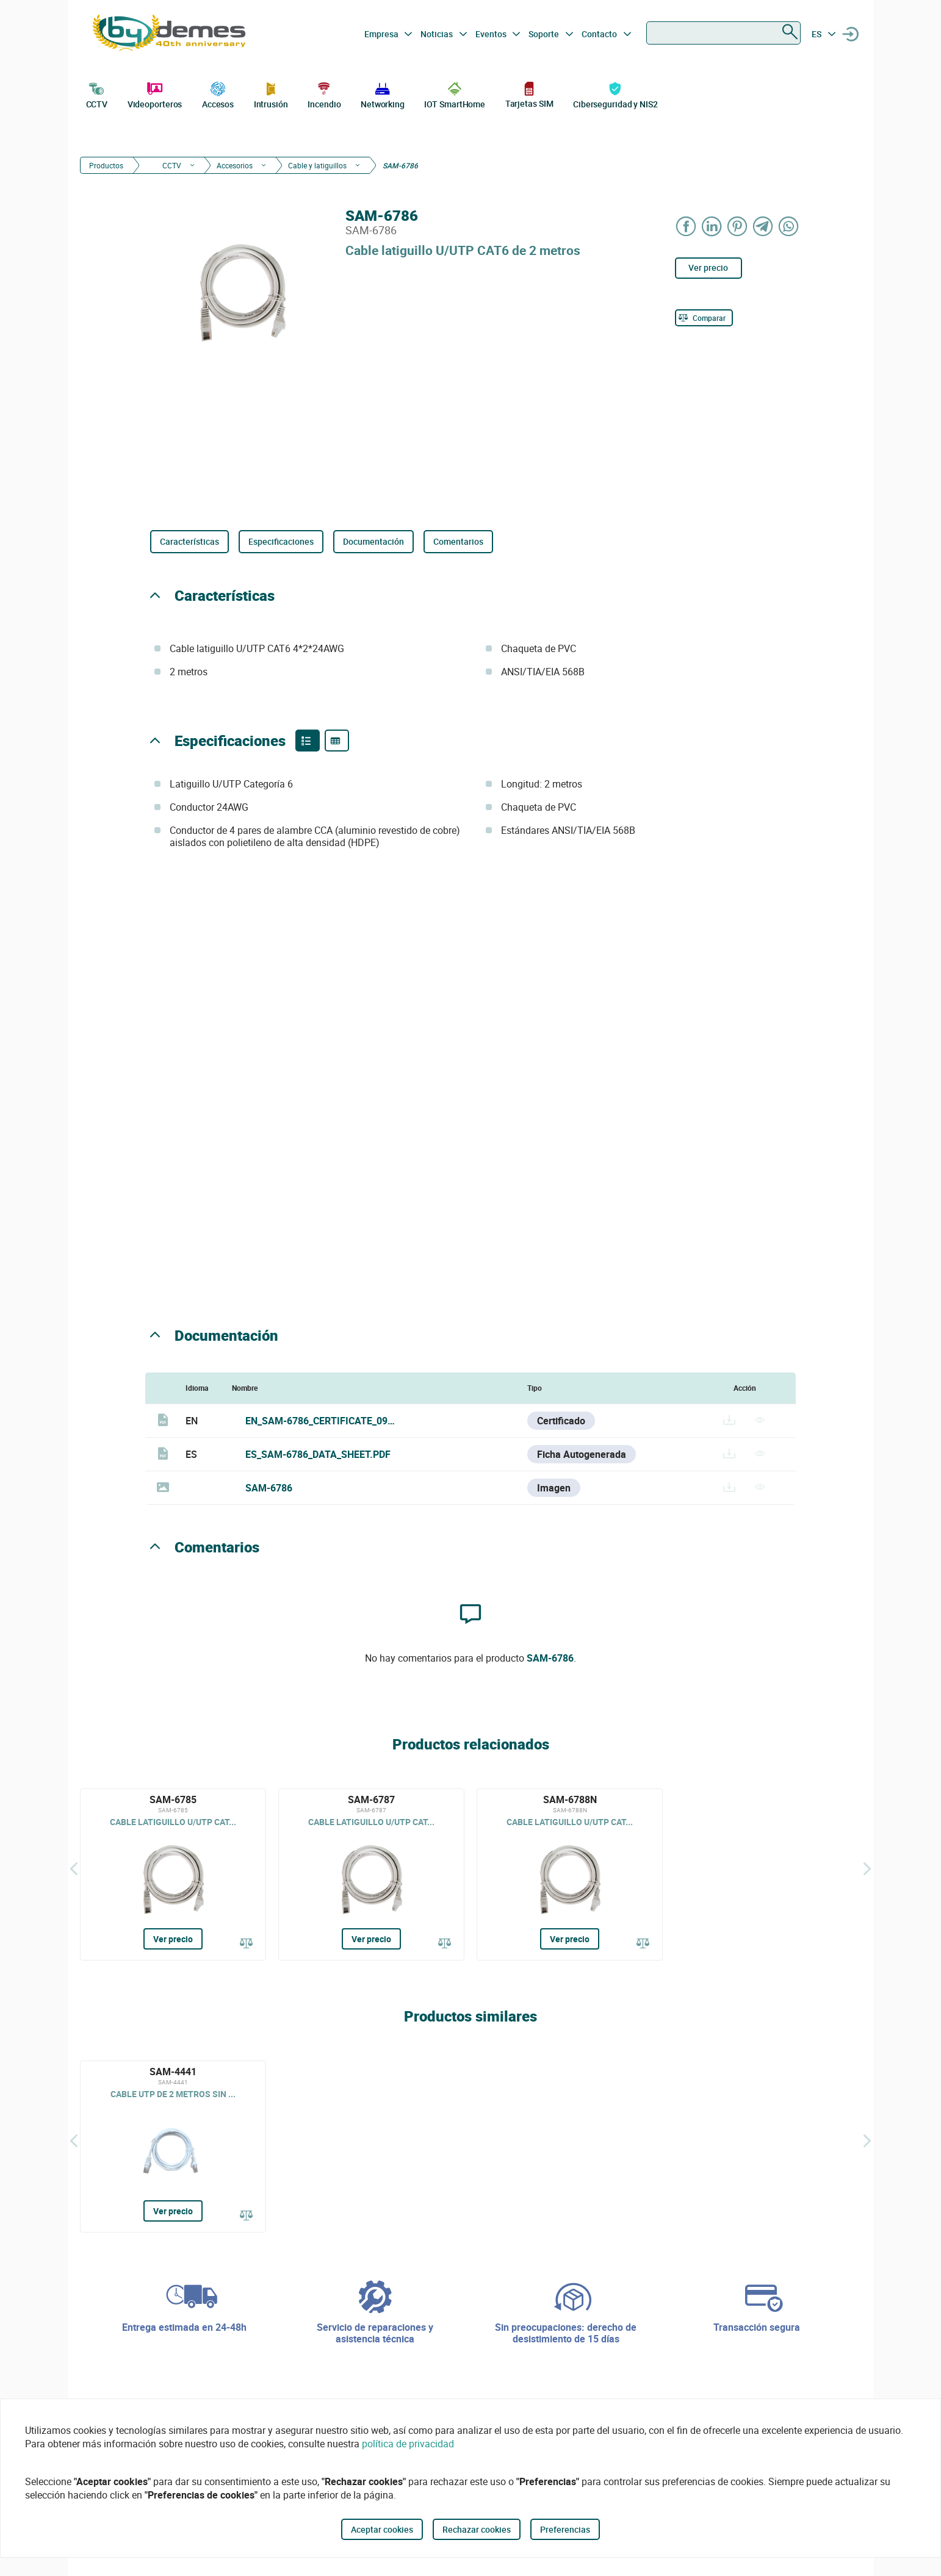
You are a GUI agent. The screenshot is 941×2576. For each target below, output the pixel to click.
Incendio (324, 94)
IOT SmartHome (454, 94)
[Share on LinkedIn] (712, 226)
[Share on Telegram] (763, 226)
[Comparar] (704, 317)
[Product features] (307, 741)
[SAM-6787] (371, 1874)
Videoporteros (155, 94)
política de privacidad (408, 2443)
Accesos (218, 94)
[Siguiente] (867, 1868)
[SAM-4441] (173, 2147)
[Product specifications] (337, 741)
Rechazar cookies (476, 2529)
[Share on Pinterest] (738, 226)
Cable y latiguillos (317, 165)
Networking (383, 94)
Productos (106, 165)
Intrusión (271, 94)
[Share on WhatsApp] (789, 226)
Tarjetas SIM (529, 94)
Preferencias (565, 2529)
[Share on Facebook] (686, 226)
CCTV (97, 94)
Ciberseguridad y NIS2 (615, 94)
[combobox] (723, 33)
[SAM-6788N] (570, 1874)
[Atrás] (74, 1868)
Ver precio (708, 267)
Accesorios (235, 165)
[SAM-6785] (173, 1874)
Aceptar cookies (382, 2529)
